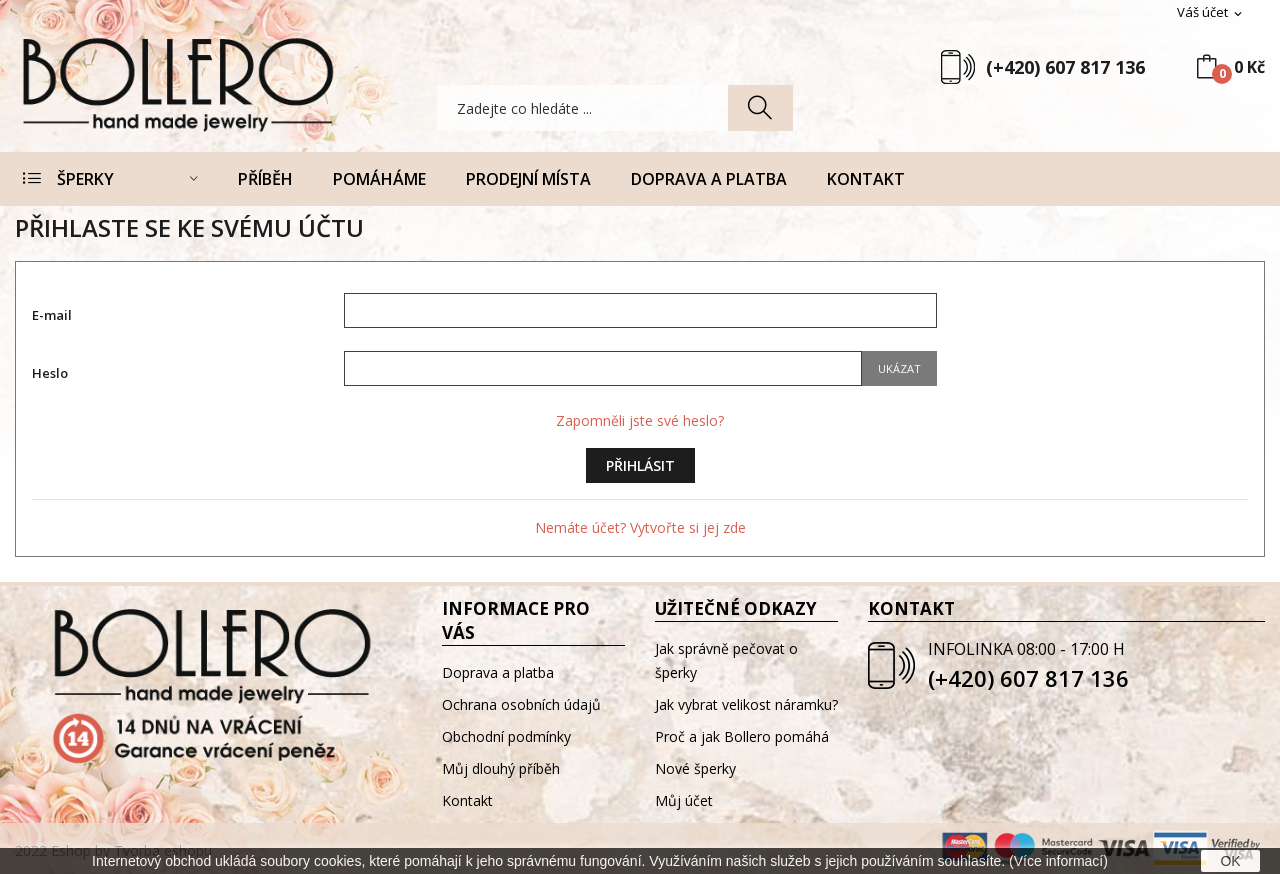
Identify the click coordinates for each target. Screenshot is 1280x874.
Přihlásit (640, 465)
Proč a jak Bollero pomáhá (742, 736)
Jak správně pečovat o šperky (726, 660)
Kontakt (467, 800)
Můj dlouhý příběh (501, 768)
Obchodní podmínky (506, 736)
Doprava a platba (498, 672)
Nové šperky (695, 768)
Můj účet (684, 800)
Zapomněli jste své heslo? (640, 420)
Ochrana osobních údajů (521, 704)
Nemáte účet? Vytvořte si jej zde (640, 527)
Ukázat (899, 368)
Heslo (50, 373)
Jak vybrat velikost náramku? (746, 704)
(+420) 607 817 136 (1065, 67)
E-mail (52, 315)
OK (1230, 861)
